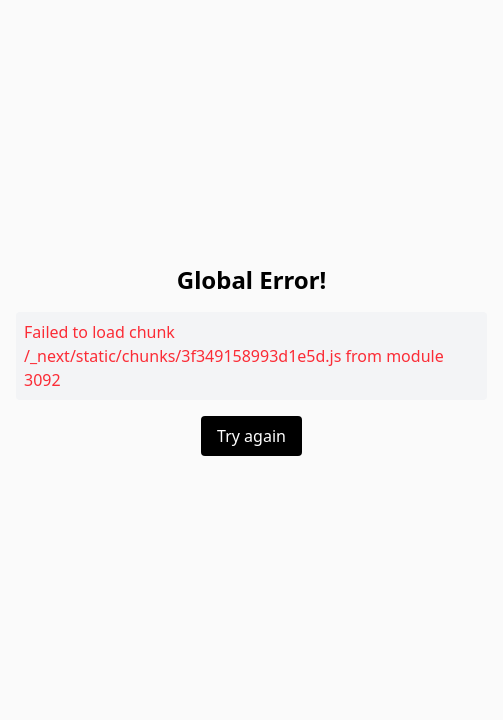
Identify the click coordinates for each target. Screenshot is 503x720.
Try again (251, 436)
